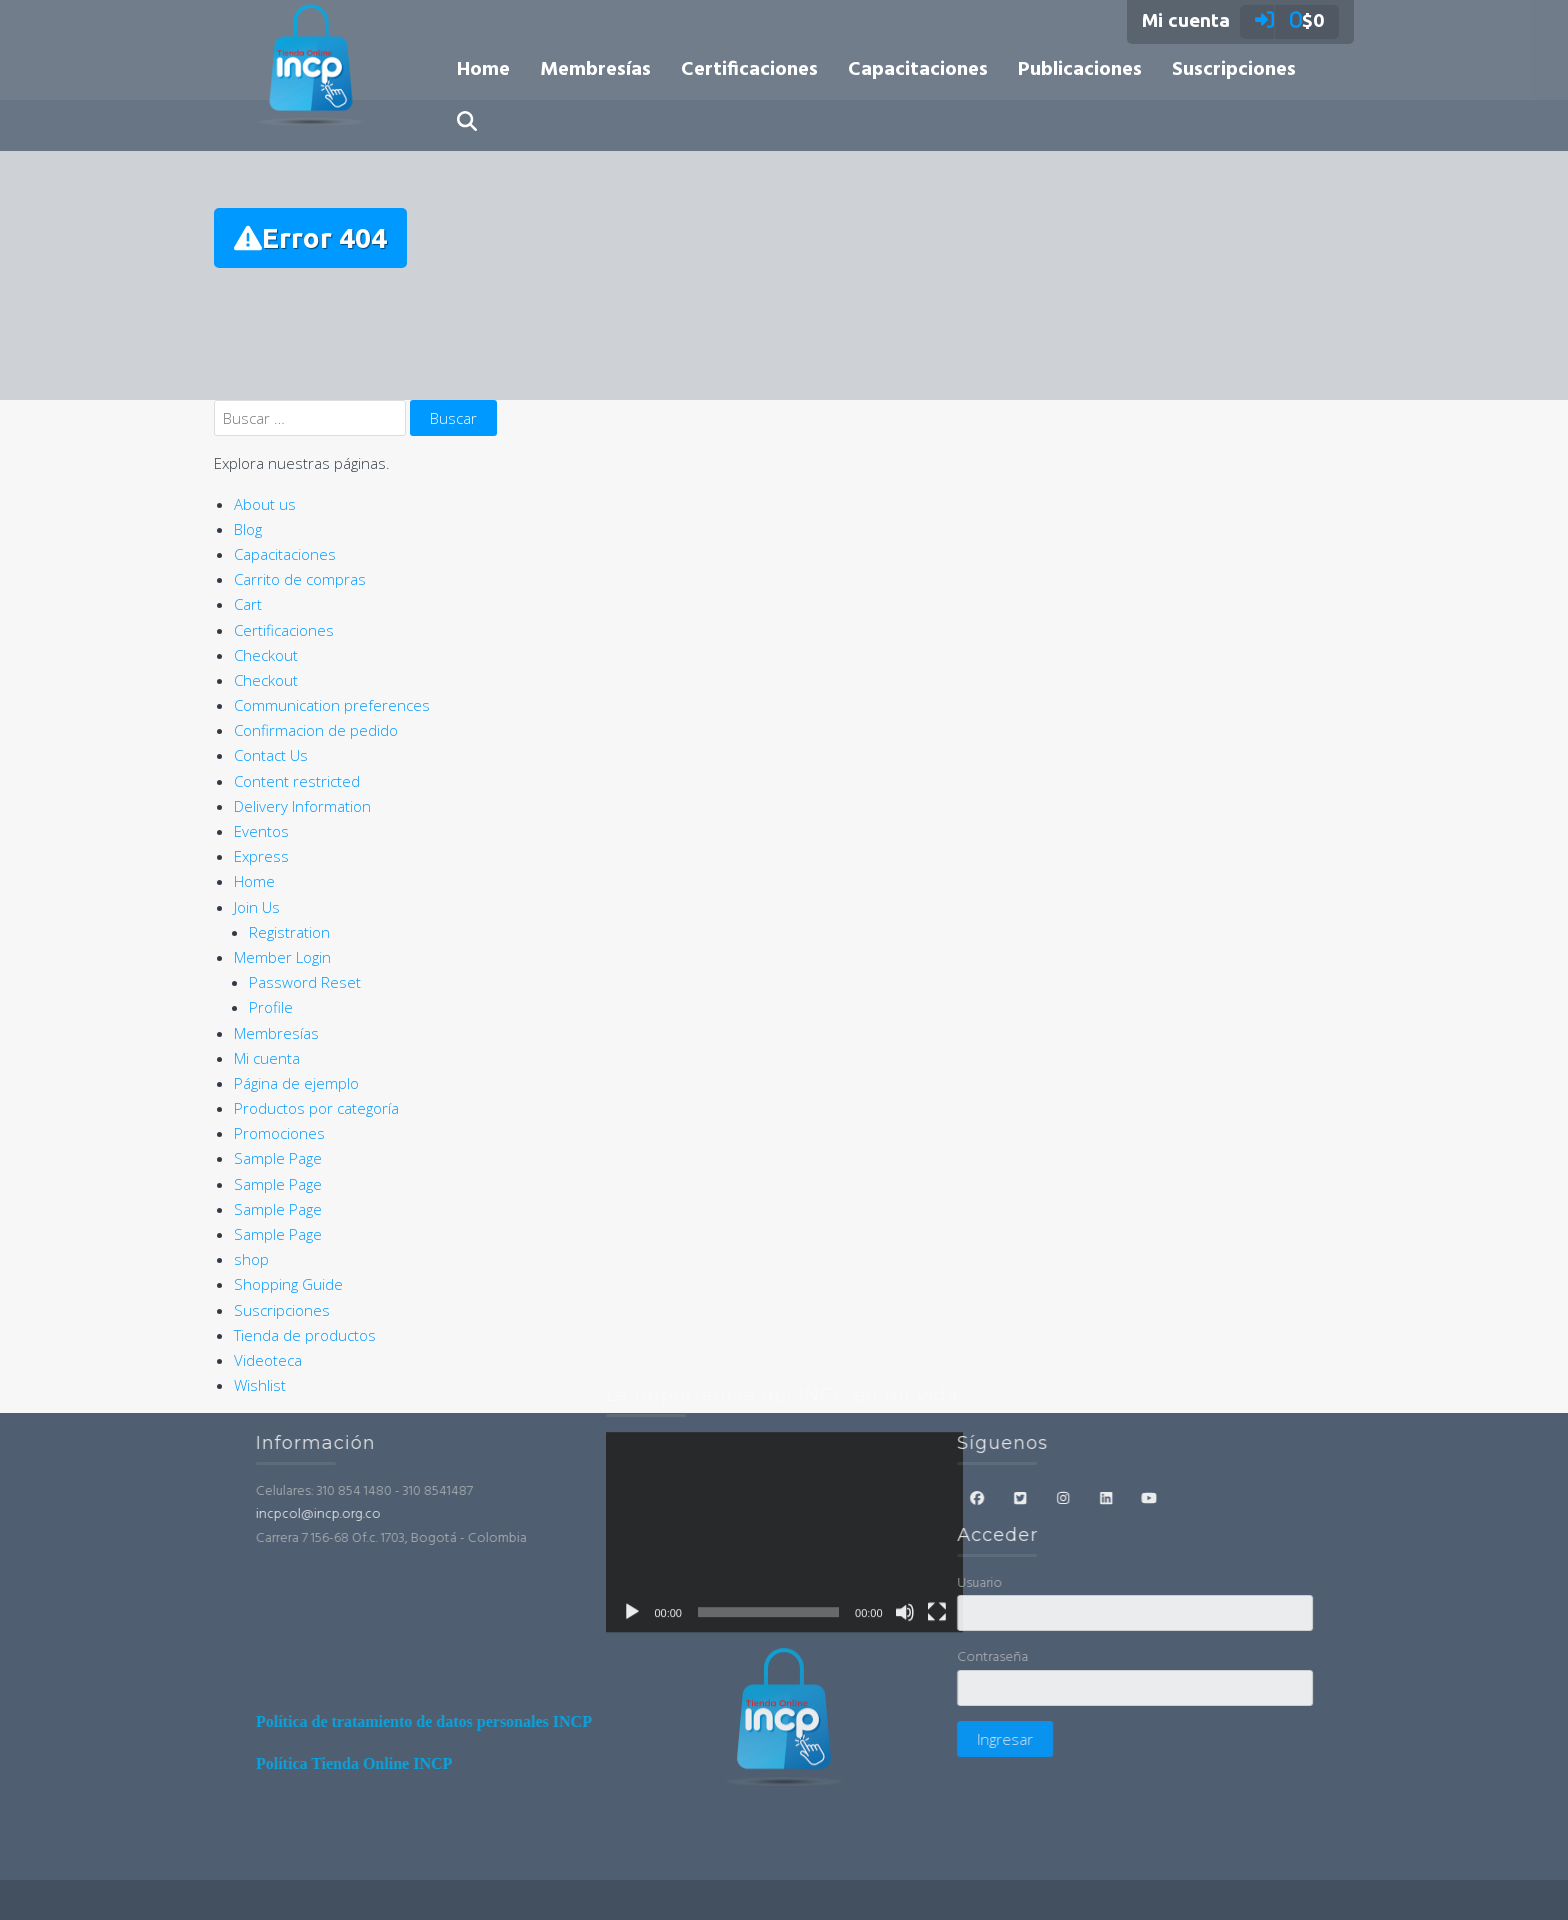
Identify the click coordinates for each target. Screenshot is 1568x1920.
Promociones (279, 1133)
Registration (289, 932)
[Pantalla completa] (937, 1429)
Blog (248, 529)
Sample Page (278, 1158)
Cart (248, 604)
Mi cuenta (267, 1058)
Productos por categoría (316, 1108)
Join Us (257, 907)
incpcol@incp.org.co (475, 1514)
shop (251, 1259)
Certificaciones (749, 70)
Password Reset (305, 982)
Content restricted (297, 781)
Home (483, 70)
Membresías (595, 70)
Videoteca (268, 1360)
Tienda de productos (305, 1335)
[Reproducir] (632, 1429)
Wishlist (260, 1385)
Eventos (261, 831)
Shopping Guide (288, 1284)
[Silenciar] (905, 1429)
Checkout (266, 655)
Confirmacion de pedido (316, 730)
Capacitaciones (918, 70)
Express (261, 856)
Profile (271, 1007)
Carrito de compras (300, 579)
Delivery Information (302, 806)
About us (265, 504)
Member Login (282, 957)
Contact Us (271, 755)
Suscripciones (1234, 70)
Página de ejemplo (296, 1083)
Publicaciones (1080, 70)
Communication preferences (332, 705)
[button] (467, 125)
